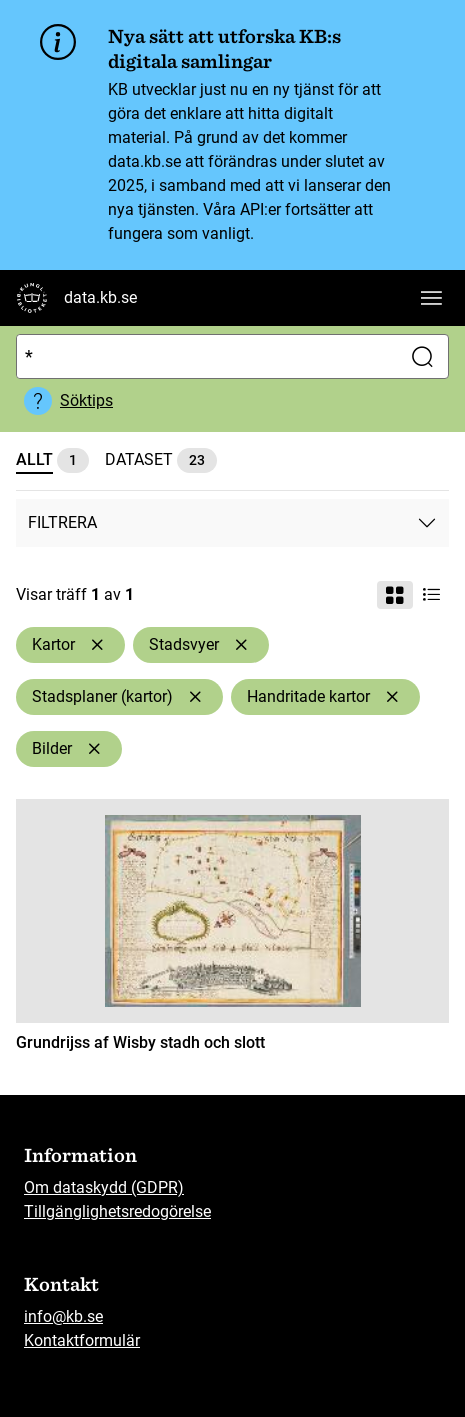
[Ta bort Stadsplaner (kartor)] (195, 697)
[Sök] (204, 356)
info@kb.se (63, 1316)
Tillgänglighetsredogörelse (117, 1211)
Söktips (86, 400)
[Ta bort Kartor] (97, 645)
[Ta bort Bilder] (94, 749)
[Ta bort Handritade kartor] (392, 697)
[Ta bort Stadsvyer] (241, 645)
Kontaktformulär (82, 1340)
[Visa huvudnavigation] (431, 298)
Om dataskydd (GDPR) (104, 1187)
